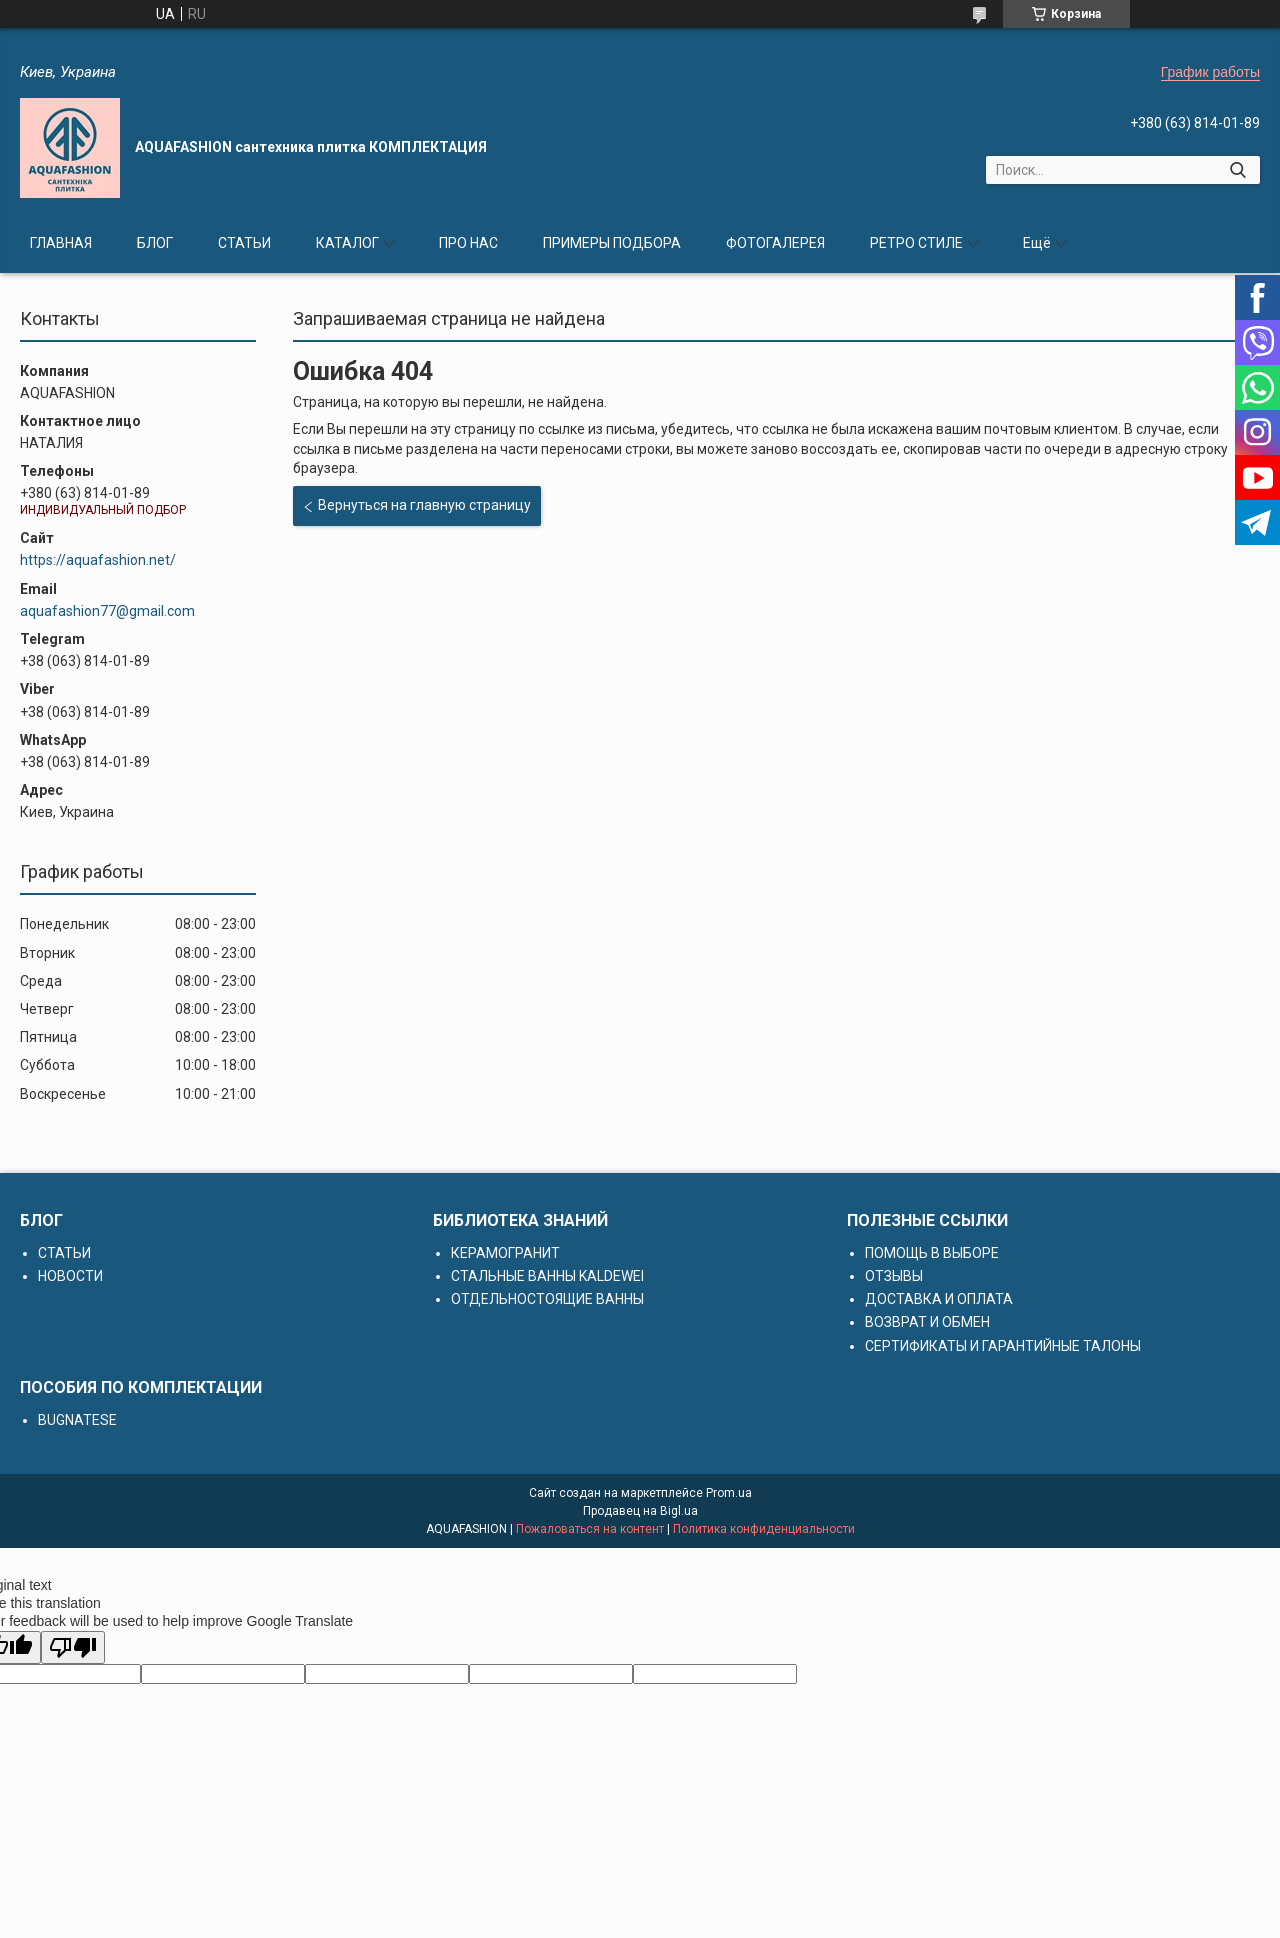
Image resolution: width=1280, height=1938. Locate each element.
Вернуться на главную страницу (424, 505)
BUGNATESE (77, 1420)
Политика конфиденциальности (764, 1529)
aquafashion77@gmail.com (107, 611)
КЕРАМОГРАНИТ (505, 1253)
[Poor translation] (73, 1647)
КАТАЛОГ (347, 243)
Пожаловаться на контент (590, 1529)
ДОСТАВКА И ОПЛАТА (939, 1299)
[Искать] (1237, 170)
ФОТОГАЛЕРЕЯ (775, 243)
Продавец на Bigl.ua (640, 1511)
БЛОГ (155, 243)
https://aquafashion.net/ (98, 560)
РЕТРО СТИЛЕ (916, 243)
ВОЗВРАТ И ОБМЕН (927, 1322)
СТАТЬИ (244, 243)
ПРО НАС (468, 243)
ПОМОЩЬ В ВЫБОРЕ (932, 1253)
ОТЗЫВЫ (894, 1276)
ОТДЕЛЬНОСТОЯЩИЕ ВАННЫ (547, 1299)
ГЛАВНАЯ (61, 243)
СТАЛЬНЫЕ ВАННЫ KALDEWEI (547, 1276)
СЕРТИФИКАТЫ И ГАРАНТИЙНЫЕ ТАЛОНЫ (1003, 1346)
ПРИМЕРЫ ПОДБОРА (612, 243)
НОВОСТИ (70, 1276)
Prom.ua (729, 1493)
